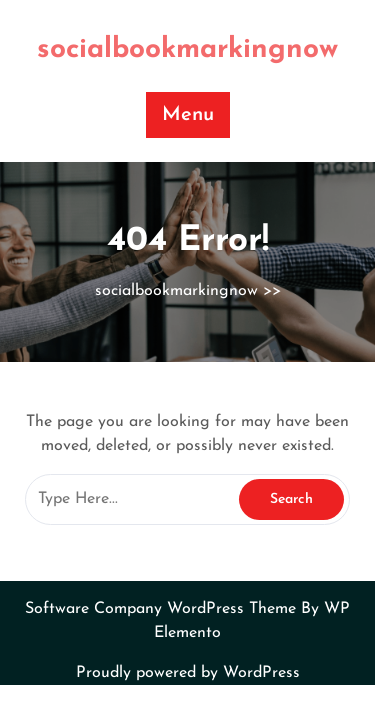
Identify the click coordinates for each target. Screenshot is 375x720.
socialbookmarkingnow (187, 50)
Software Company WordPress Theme (163, 609)
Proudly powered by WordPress (188, 673)
